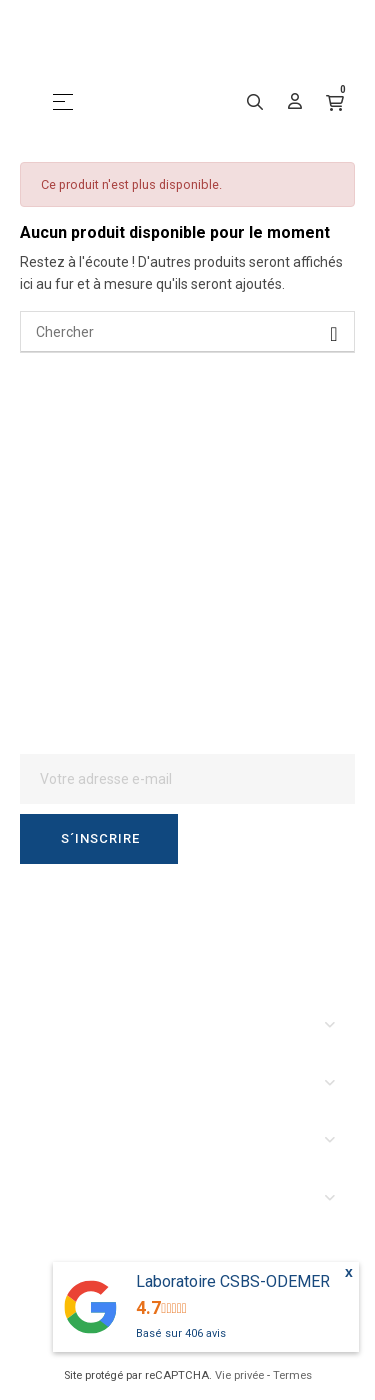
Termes (292, 1375)
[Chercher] (187, 332)
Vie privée (239, 1375)
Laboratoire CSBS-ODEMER (233, 1281)
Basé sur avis (181, 1333)
